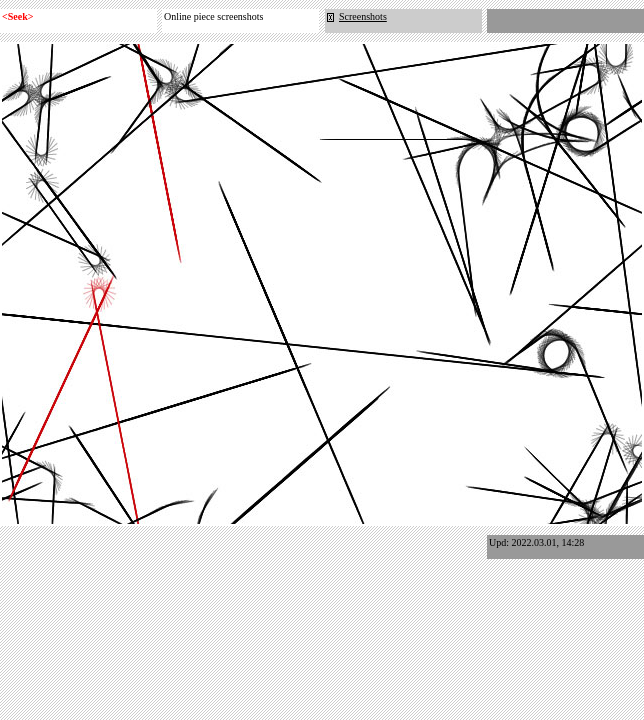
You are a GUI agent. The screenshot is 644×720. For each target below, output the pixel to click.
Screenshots (357, 16)
